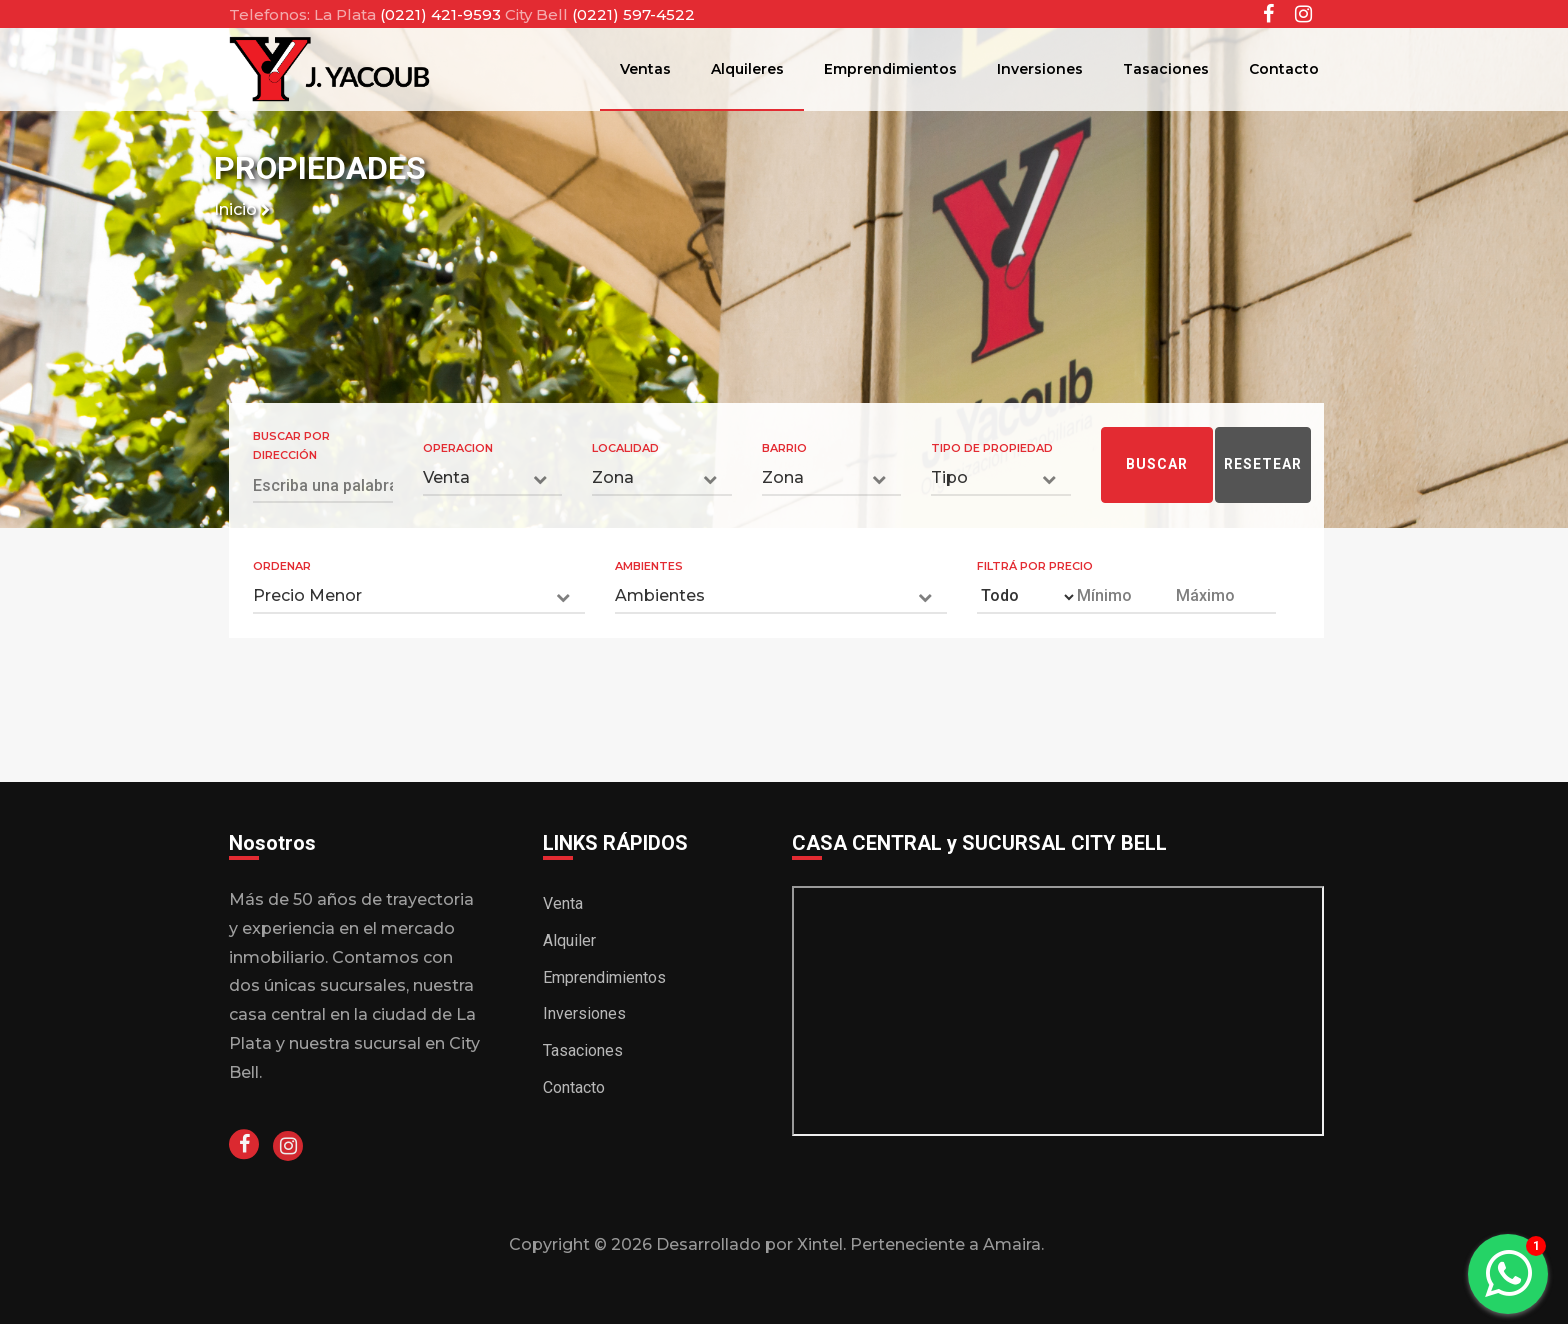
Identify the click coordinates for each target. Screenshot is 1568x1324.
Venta (563, 903)
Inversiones (1040, 69)
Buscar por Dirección (291, 446)
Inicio (242, 209)
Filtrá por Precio (1035, 566)
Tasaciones (1166, 69)
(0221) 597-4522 (633, 14)
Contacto (1284, 69)
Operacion (458, 448)
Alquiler (569, 940)
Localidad (625, 448)
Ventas (645, 69)
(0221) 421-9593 (442, 14)
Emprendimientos (890, 69)
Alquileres (747, 69)
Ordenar (282, 566)
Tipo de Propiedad (992, 448)
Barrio (784, 448)
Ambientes (649, 566)
